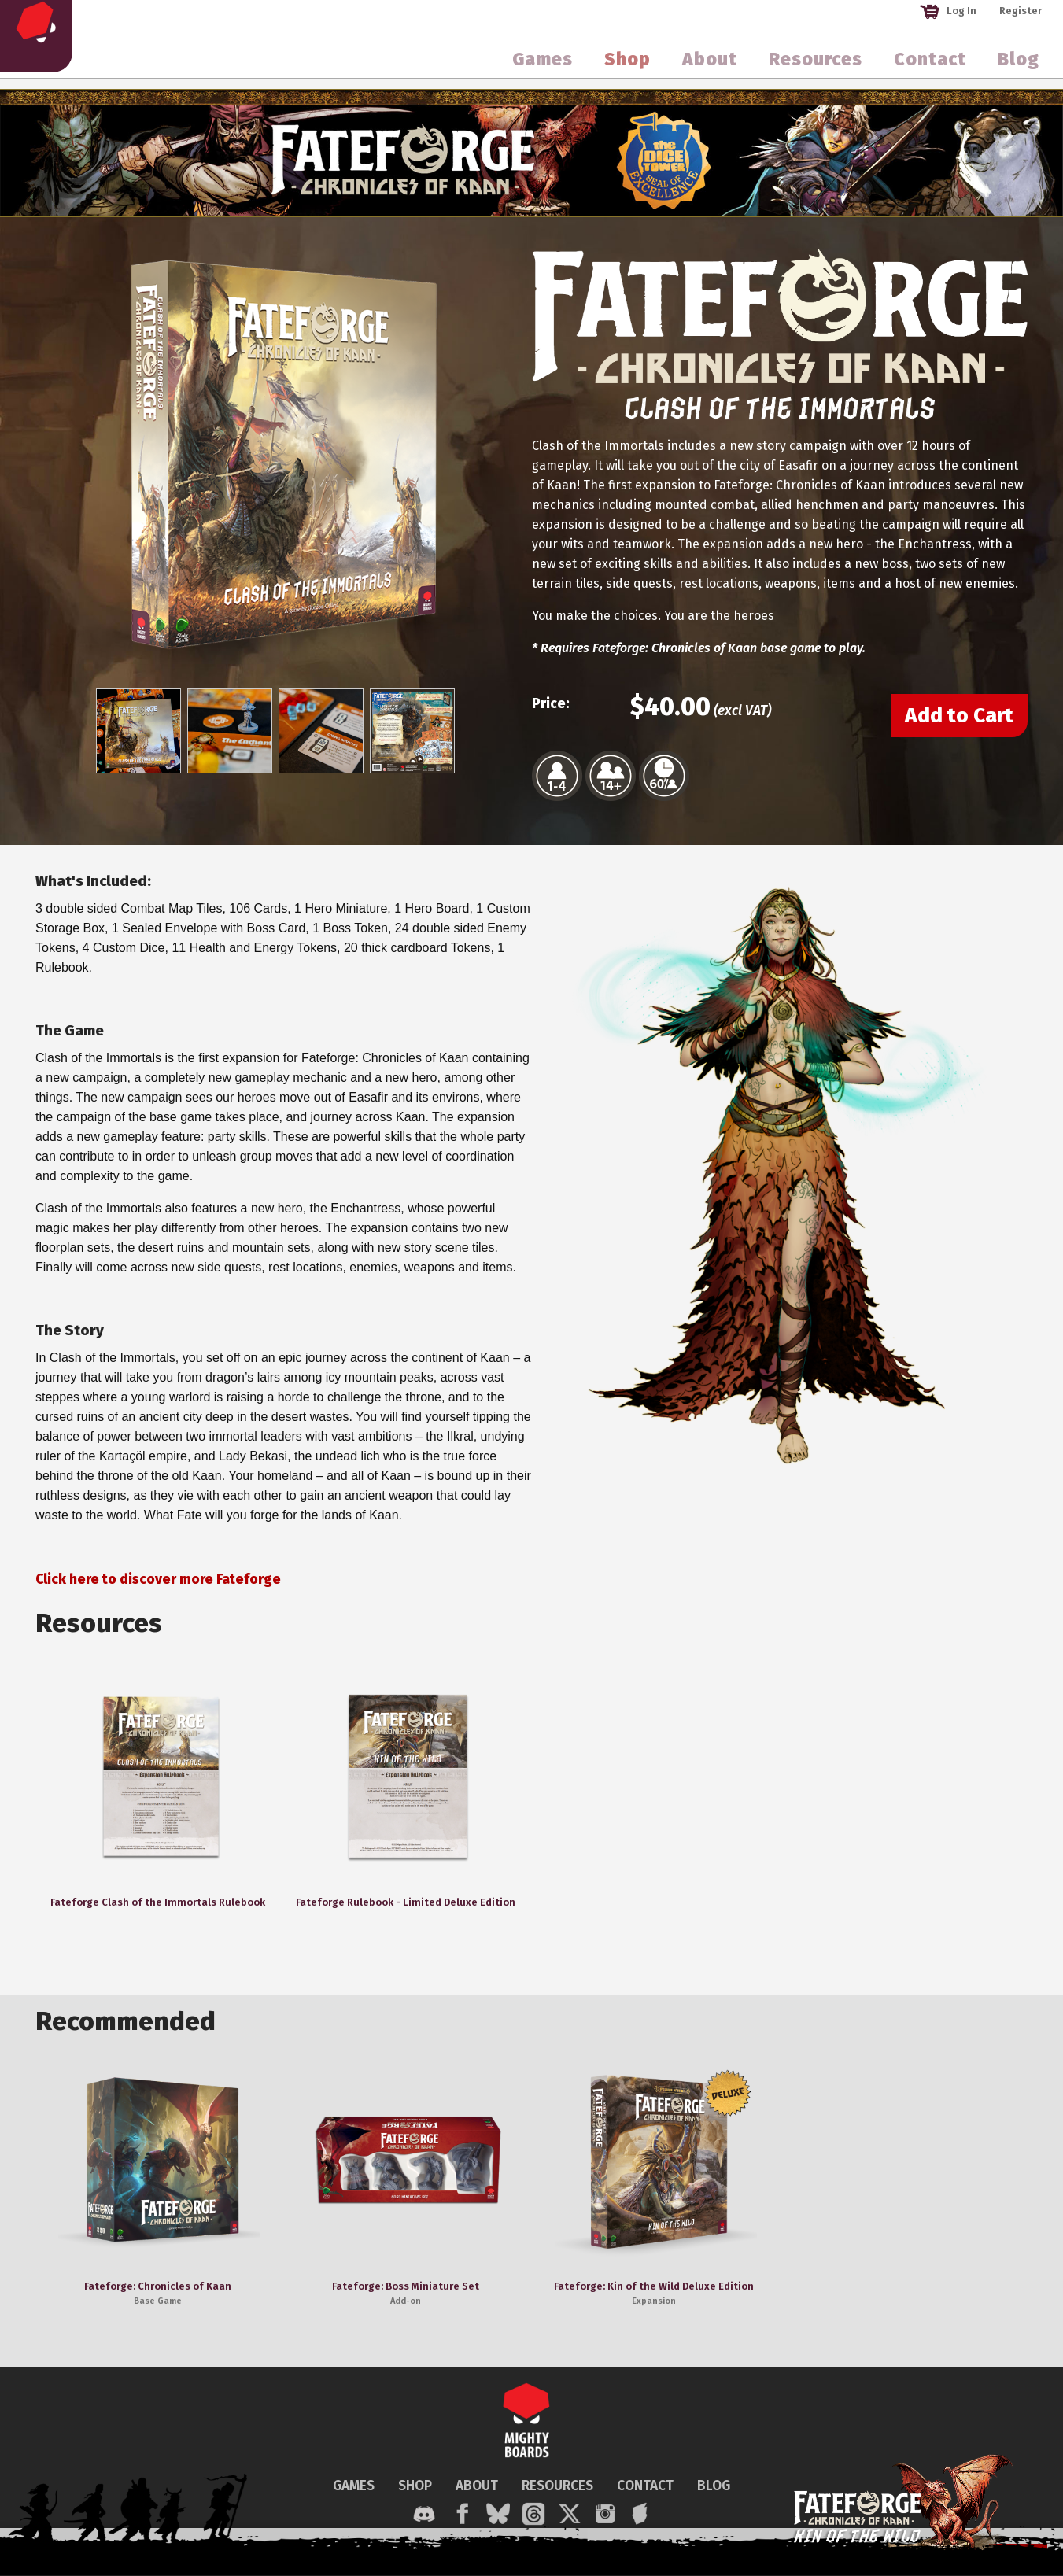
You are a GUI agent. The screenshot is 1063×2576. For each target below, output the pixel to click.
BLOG (713, 2486)
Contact (930, 66)
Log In (948, 11)
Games (542, 66)
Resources (815, 66)
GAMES (354, 2486)
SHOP (415, 2486)
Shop (627, 66)
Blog (1018, 66)
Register (1020, 11)
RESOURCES (557, 2486)
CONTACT (645, 2486)
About (709, 66)
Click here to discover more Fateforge (158, 1579)
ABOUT (477, 2486)
